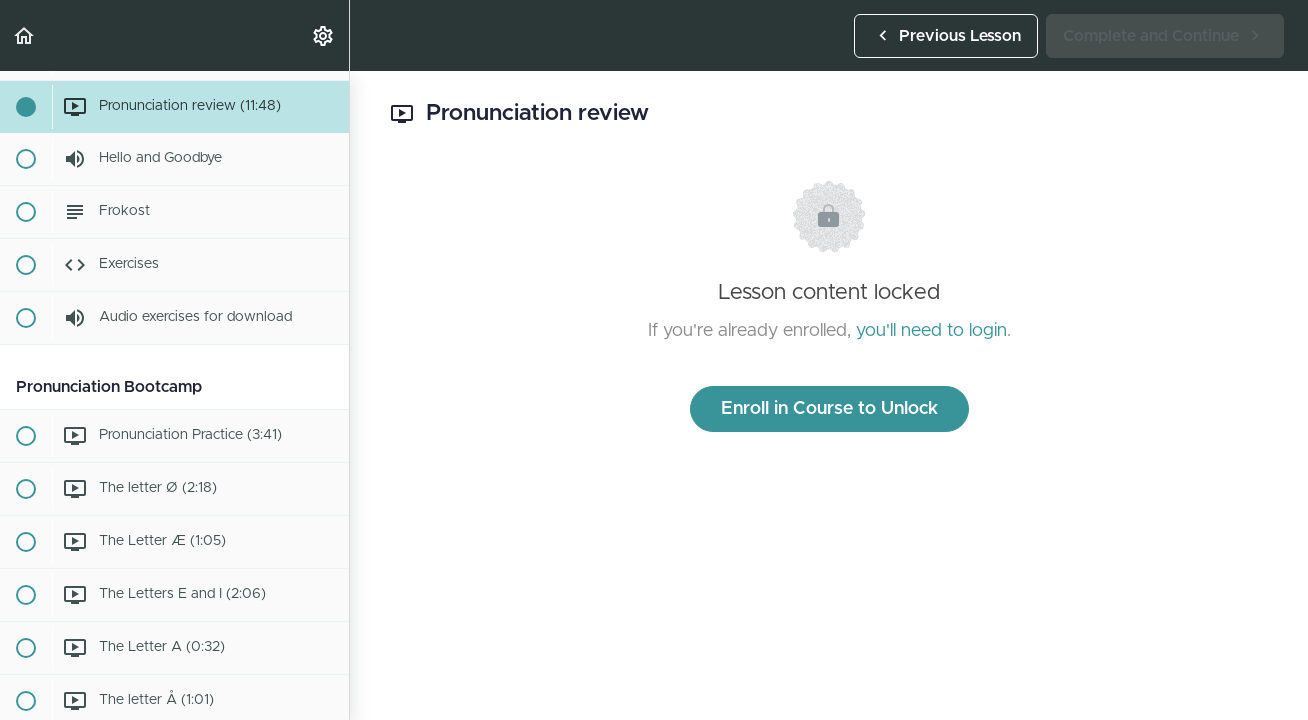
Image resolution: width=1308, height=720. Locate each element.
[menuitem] (324, 35)
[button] (25, 35)
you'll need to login (931, 331)
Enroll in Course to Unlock (829, 409)
